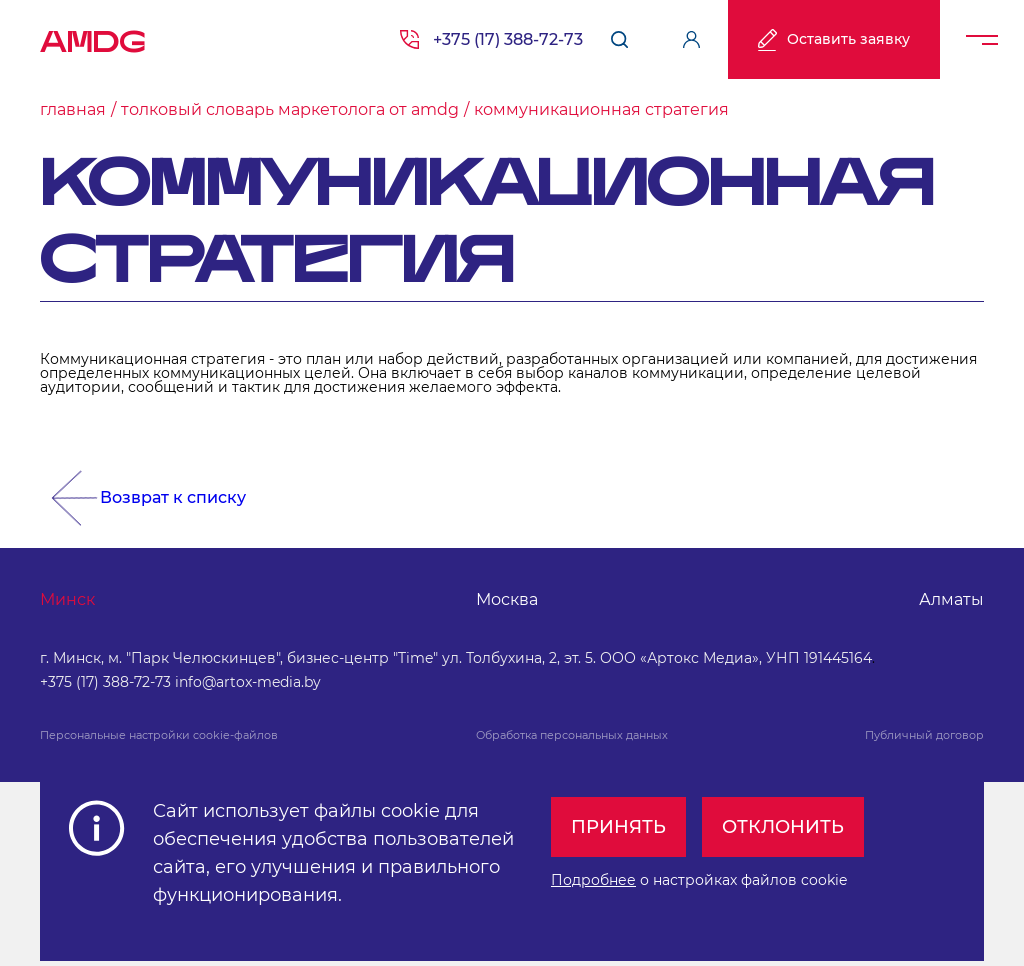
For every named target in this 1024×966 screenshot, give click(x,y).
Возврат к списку (173, 497)
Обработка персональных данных (572, 735)
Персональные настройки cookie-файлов (159, 735)
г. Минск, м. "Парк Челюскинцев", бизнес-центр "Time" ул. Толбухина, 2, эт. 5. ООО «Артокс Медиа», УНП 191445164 (456, 658)
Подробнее (593, 880)
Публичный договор (924, 735)
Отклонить (783, 827)
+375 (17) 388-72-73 (508, 39)
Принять (618, 827)
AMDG (93, 35)
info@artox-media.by (248, 682)
